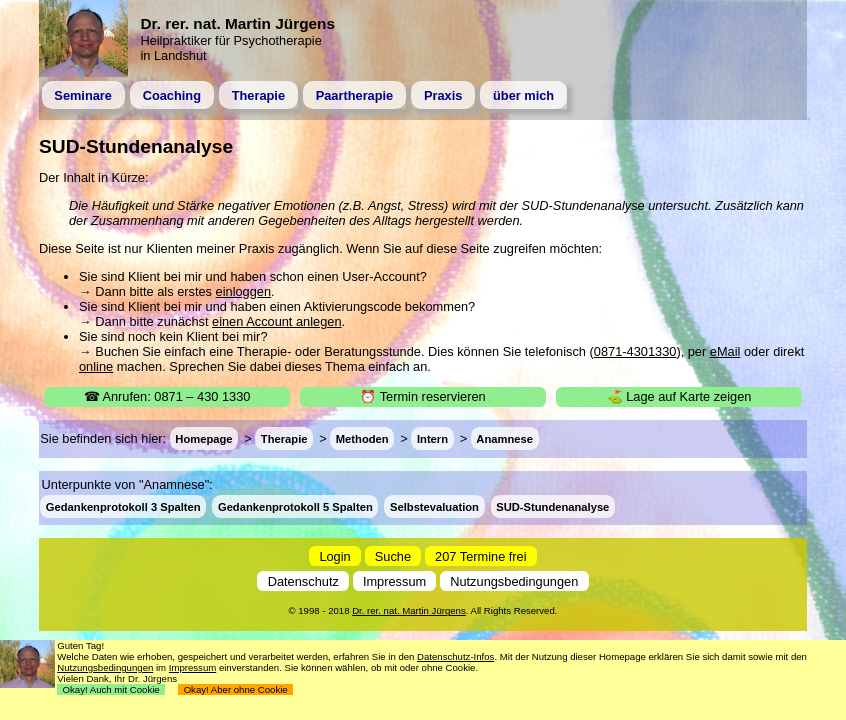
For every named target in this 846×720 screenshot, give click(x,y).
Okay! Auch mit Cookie (111, 689)
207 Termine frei (481, 555)
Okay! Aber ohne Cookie (235, 689)
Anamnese (504, 439)
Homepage (203, 439)
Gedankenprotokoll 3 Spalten (123, 506)
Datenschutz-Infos (455, 656)
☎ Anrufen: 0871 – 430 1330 (167, 396)
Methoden (362, 439)
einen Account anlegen (277, 321)
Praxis (443, 95)
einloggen (244, 291)
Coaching (172, 95)
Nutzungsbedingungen (514, 581)
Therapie (258, 95)
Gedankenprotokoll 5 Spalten (295, 506)
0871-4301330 (635, 351)
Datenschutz (303, 581)
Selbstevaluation (434, 506)
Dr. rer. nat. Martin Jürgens (409, 610)
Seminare (83, 95)
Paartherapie (355, 95)
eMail (725, 351)
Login (334, 555)
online (96, 366)
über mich (523, 95)
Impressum (394, 581)
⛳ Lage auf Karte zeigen (679, 396)
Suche (393, 555)
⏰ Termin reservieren (422, 396)
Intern (432, 439)
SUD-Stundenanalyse (552, 506)
